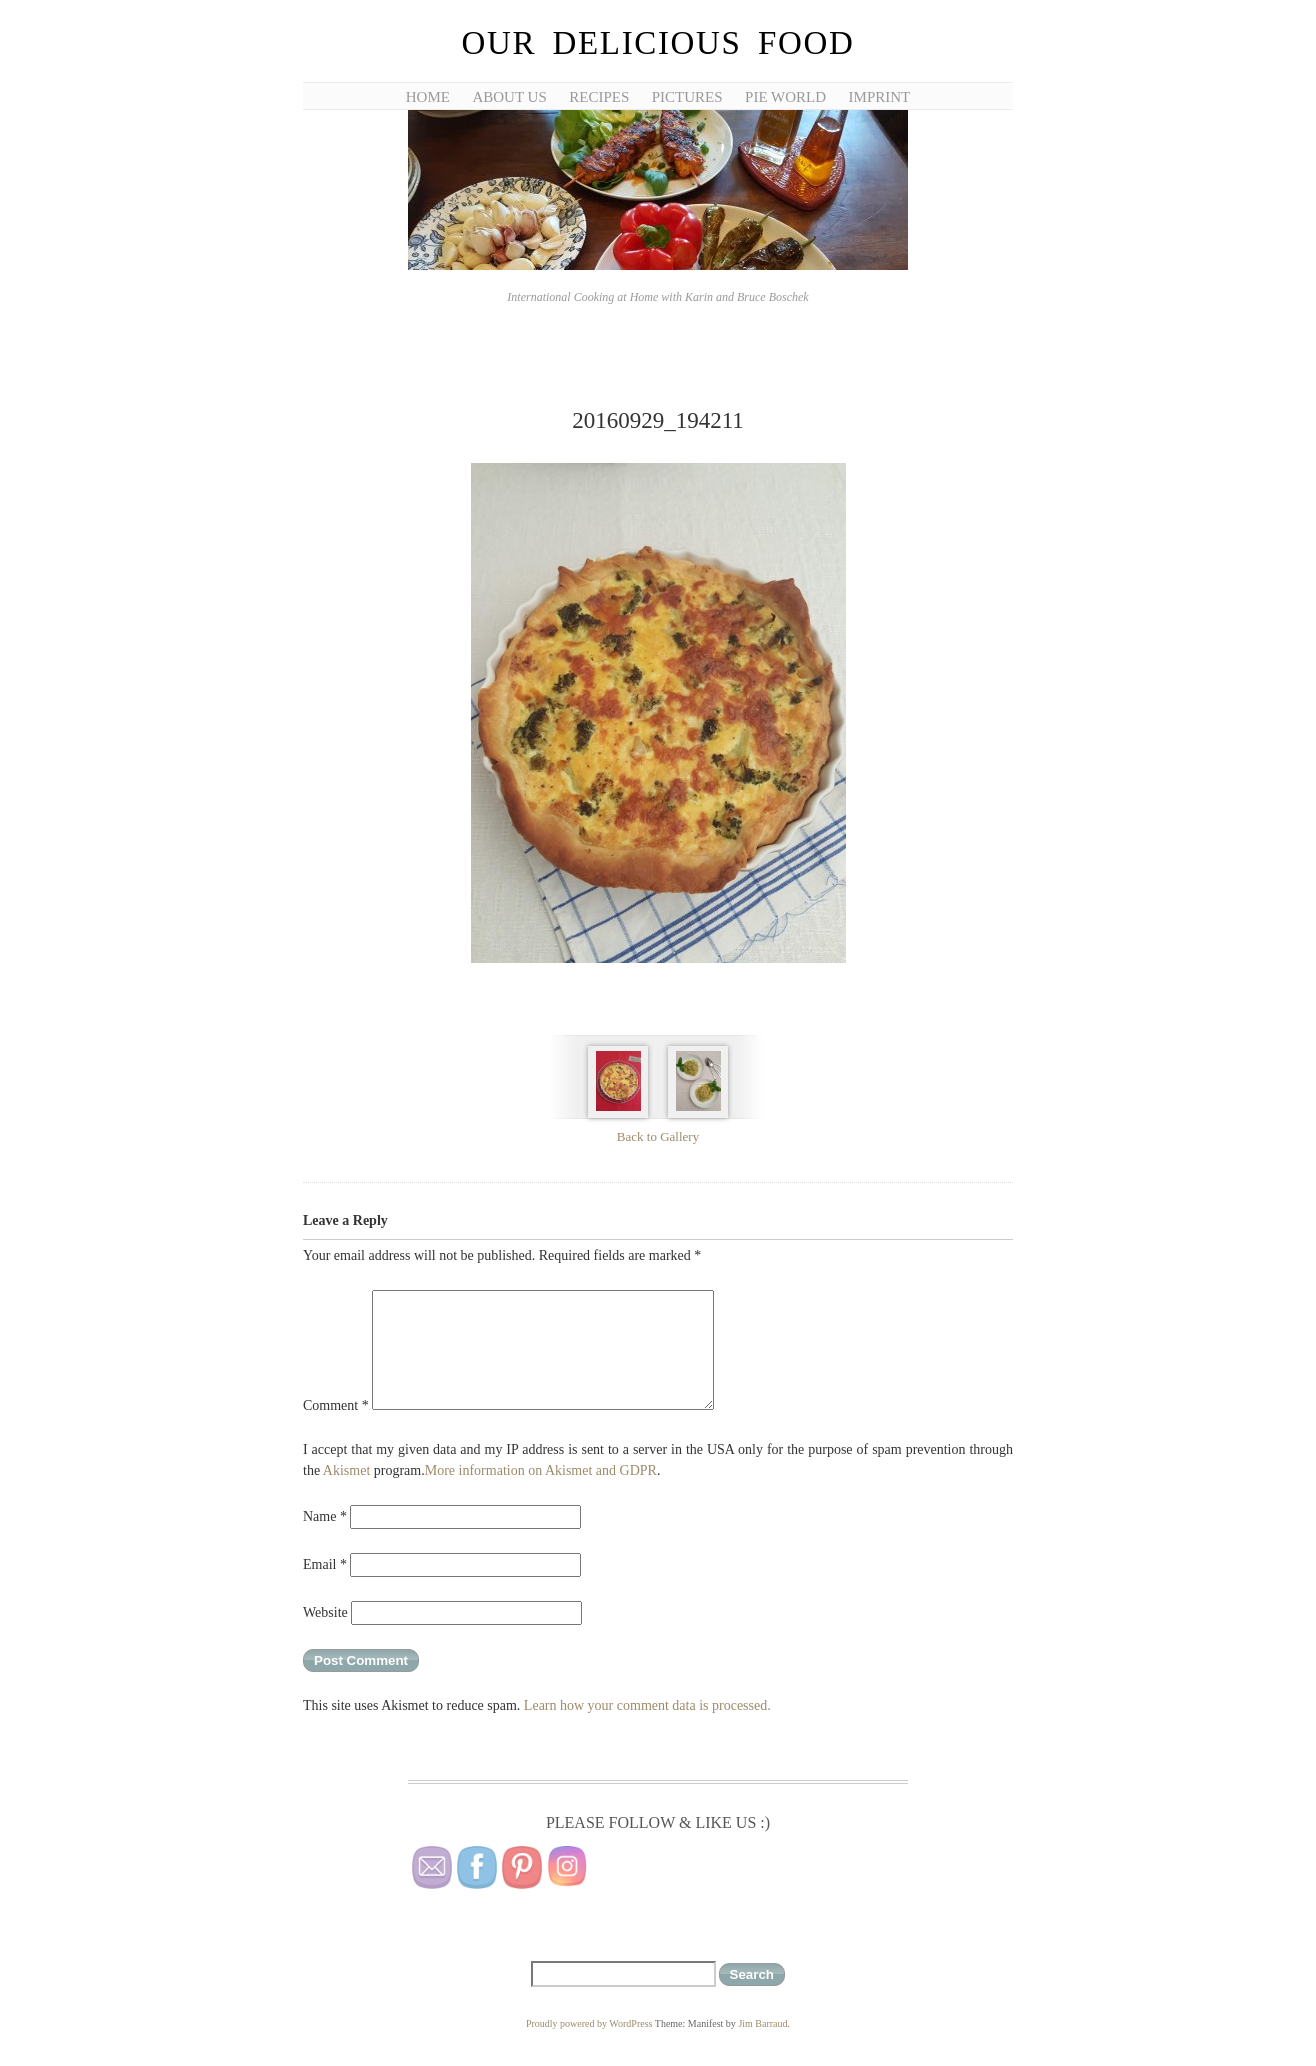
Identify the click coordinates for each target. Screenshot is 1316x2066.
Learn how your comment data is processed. (647, 1705)
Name (325, 1516)
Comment (336, 1405)
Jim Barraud (762, 2023)
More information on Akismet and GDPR (541, 1470)
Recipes (599, 97)
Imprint (880, 97)
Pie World (785, 97)
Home (428, 97)
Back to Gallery (658, 1136)
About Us (509, 97)
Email (325, 1564)
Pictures (687, 97)
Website (325, 1612)
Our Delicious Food (657, 43)
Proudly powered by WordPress (589, 2023)
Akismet (346, 1470)
